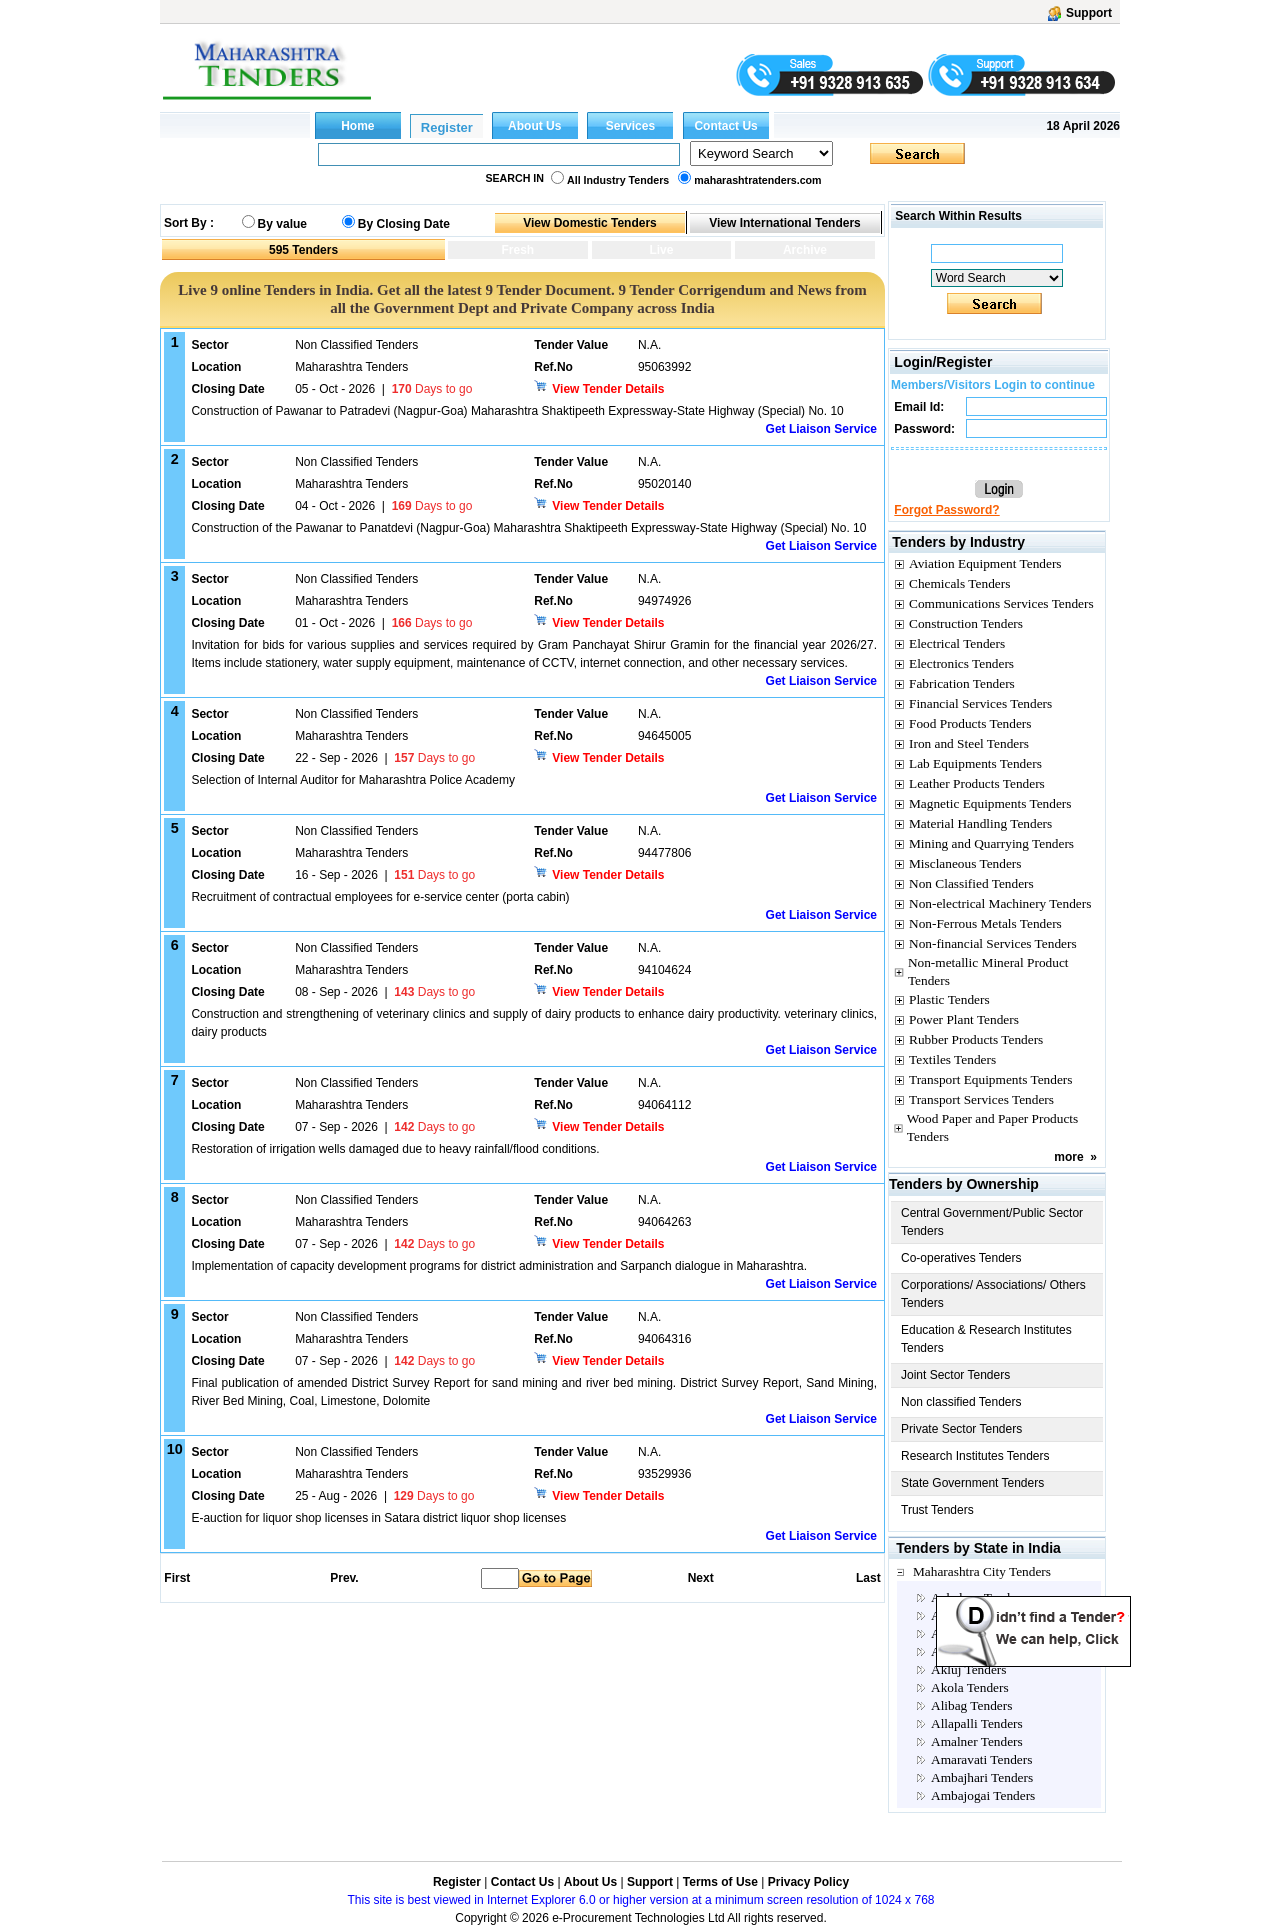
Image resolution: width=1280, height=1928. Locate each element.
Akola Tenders (970, 1687)
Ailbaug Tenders (975, 1651)
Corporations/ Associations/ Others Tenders (993, 1294)
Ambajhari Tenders (982, 1777)
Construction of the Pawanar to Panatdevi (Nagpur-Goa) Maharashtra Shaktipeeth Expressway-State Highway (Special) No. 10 (528, 528)
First (176, 1578)
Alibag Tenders (971, 1705)
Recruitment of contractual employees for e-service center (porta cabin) (380, 897)
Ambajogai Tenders (983, 1795)
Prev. (344, 1578)
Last (868, 1578)
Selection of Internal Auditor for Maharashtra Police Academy (353, 780)
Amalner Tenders (977, 1741)
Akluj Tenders (968, 1669)
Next (701, 1578)
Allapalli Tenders (977, 1723)
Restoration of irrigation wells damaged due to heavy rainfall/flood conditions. (395, 1149)
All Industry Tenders (618, 180)
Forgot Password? (946, 510)
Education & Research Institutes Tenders (986, 1339)
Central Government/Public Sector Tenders (992, 1222)
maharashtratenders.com (757, 180)
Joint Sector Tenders (955, 1375)
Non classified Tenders (961, 1402)
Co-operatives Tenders (961, 1258)
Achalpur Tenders (978, 1597)
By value (282, 224)
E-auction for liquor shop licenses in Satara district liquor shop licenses (378, 1518)
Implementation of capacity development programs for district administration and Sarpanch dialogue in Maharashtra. (499, 1266)
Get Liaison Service (821, 429)
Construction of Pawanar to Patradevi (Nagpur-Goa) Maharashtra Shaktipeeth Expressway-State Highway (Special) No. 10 (517, 411)
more (1068, 1157)
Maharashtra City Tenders (982, 1571)
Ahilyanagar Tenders (986, 1615)
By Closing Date (404, 224)
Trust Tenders (937, 1510)
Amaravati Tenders (981, 1759)
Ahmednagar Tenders (988, 1633)
